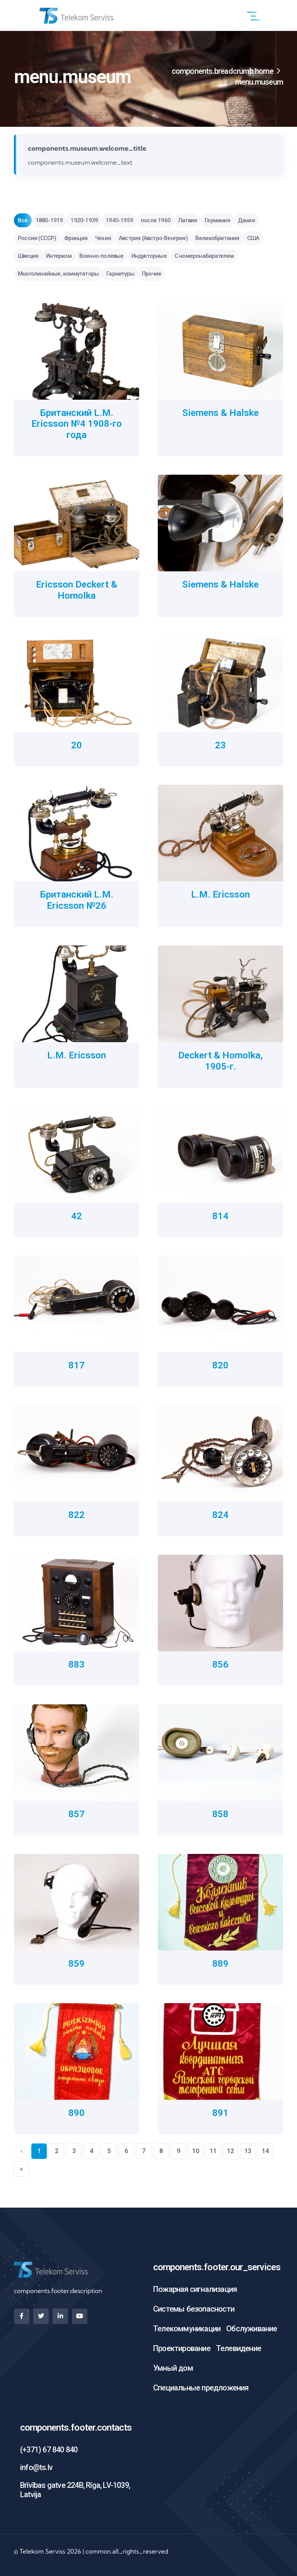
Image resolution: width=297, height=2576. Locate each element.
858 (220, 1814)
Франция (75, 238)
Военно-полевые (101, 255)
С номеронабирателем (204, 255)
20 (76, 745)
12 (230, 2151)
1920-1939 (84, 220)
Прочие (151, 273)
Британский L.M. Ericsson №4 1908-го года (76, 424)
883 (76, 1664)
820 (220, 1365)
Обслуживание (251, 2328)
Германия (217, 220)
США (253, 238)
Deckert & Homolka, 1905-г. (220, 1061)
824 (220, 1514)
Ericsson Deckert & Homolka (76, 590)
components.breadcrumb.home (222, 71)
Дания (246, 220)
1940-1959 (119, 220)
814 (220, 1216)
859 (76, 1963)
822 (76, 1514)
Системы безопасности (193, 2309)
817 (76, 1365)
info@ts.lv (36, 2467)
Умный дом (173, 2368)
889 (220, 1963)
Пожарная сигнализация (195, 2289)
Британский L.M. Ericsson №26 (76, 900)
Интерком (59, 255)
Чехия (103, 238)
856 (220, 1664)
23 (220, 745)
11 (213, 2151)
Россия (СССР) (37, 238)
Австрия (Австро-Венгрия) (153, 238)
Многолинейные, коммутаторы (58, 273)
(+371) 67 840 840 (48, 2449)
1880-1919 (49, 220)
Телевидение (238, 2348)
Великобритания (217, 238)
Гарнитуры (120, 273)
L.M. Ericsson (220, 894)
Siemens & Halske (220, 412)
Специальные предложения (201, 2387)
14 (265, 2151)
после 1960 (156, 220)
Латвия (187, 220)
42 (76, 1216)
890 (76, 2112)
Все (23, 220)
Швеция (28, 255)
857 (76, 1814)
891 (220, 2112)
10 (195, 2151)
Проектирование (181, 2348)
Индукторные (149, 255)
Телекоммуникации (186, 2328)
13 (247, 2151)
